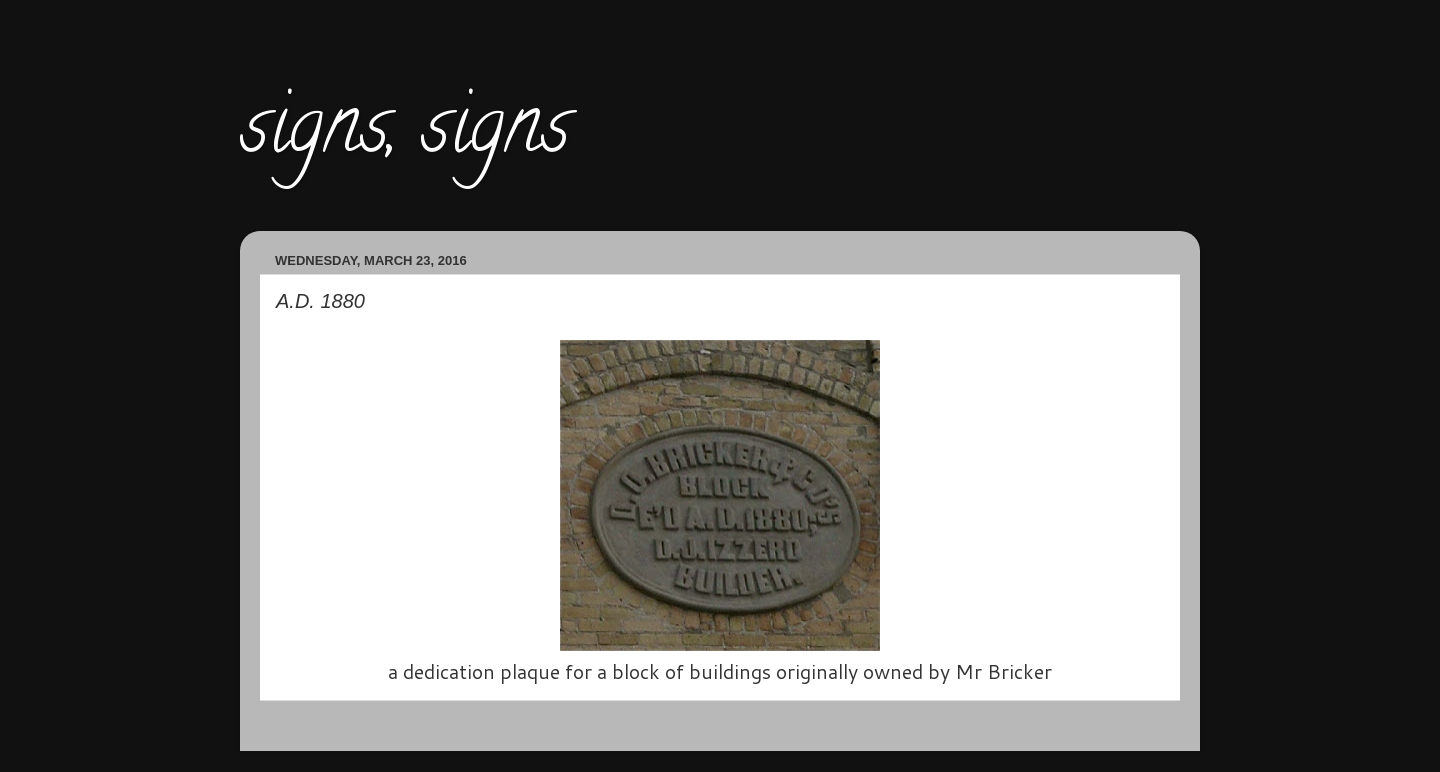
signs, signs (405, 134)
